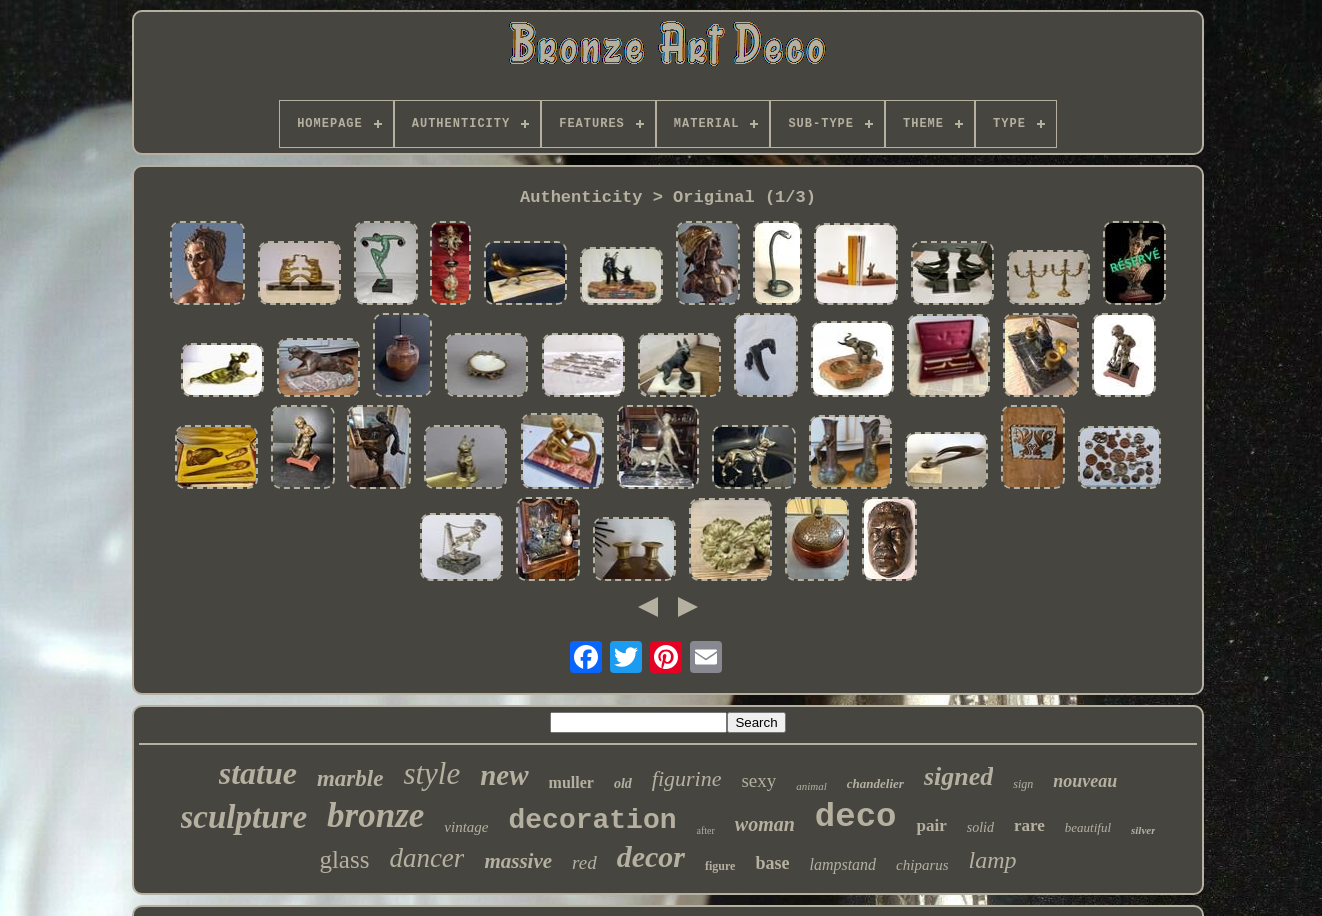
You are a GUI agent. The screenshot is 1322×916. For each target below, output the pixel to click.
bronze (375, 815)
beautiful (1088, 827)
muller (571, 782)
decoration (592, 820)
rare (1029, 825)
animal (811, 786)
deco (856, 817)
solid (980, 827)
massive (518, 861)
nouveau (1085, 781)
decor (651, 856)
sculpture (244, 817)
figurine (687, 778)
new (504, 775)
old (623, 783)
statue (258, 773)
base (772, 863)
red (584, 862)
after (706, 830)
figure (720, 866)
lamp (993, 860)
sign (1023, 784)
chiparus (922, 865)
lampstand (842, 864)
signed (958, 776)
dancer (426, 858)
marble (350, 778)
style (431, 773)
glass (344, 859)
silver (1143, 830)
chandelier (875, 783)
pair (931, 825)
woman (765, 824)
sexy (758, 780)
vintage (466, 827)
